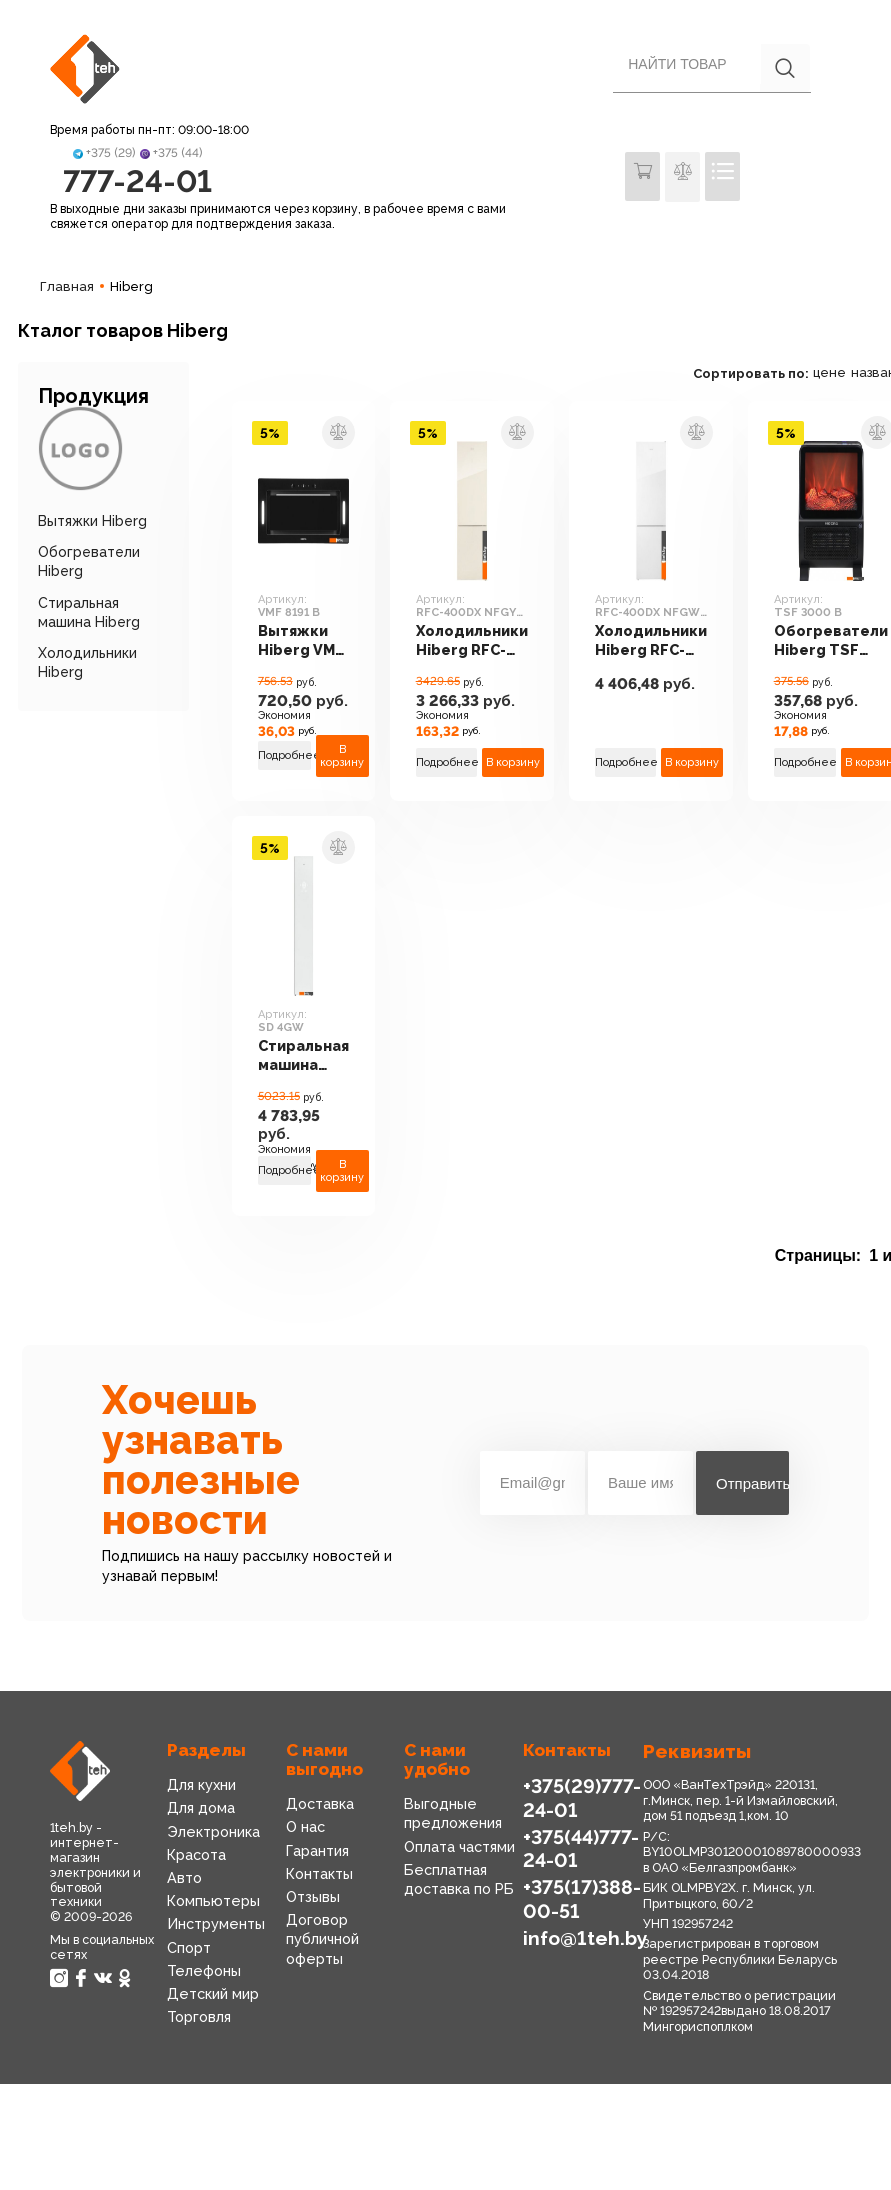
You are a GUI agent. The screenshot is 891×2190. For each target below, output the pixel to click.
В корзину (345, 757)
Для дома (201, 1810)
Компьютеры (213, 1903)
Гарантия (317, 1852)
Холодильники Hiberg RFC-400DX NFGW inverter (656, 643)
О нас (305, 1829)
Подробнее (285, 757)
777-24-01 (137, 181)
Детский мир (213, 1996)
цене (836, 374)
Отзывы (313, 1899)
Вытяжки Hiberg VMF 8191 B (300, 643)
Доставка (320, 1806)
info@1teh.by (584, 1939)
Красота (196, 1857)
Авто (184, 1880)
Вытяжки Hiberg (92, 523)
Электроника (213, 1833)
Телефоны (204, 1972)
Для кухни (201, 1787)
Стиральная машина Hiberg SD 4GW (305, 1058)
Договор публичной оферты (322, 1941)
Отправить (752, 1484)
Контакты (319, 1876)
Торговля (199, 2019)
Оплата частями (459, 1848)
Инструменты (216, 1926)
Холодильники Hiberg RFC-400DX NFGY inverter (476, 643)
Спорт (189, 1949)
